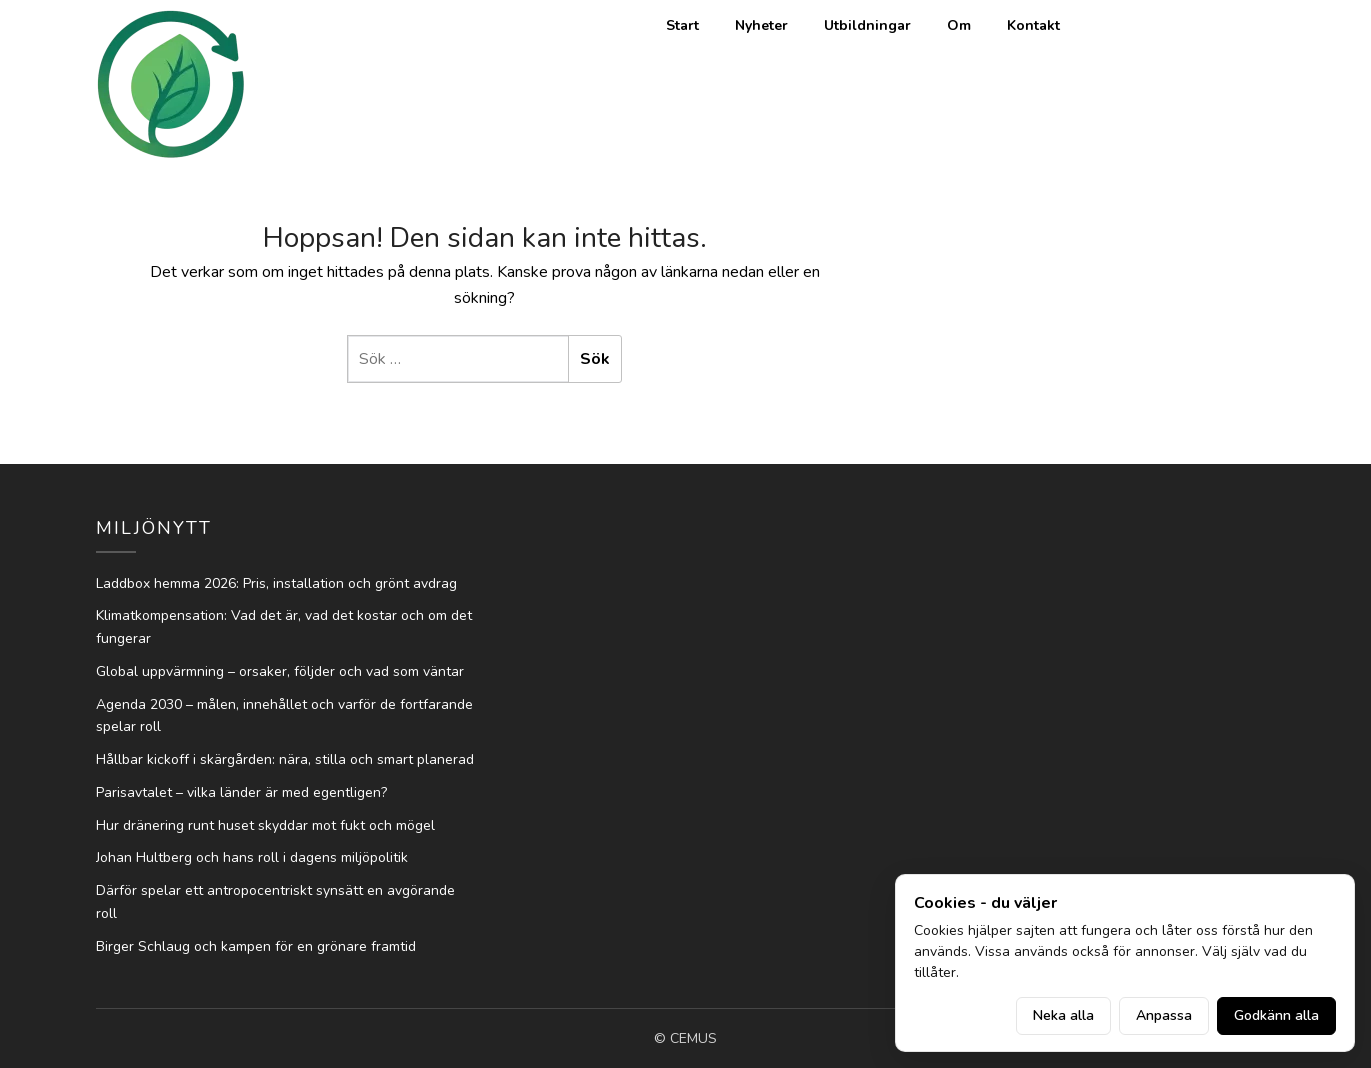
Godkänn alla (1276, 1015)
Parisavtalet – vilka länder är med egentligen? (241, 792)
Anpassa (1164, 1015)
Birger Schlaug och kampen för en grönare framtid (256, 946)
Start (682, 25)
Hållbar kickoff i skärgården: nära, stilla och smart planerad (285, 759)
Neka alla (1063, 1015)
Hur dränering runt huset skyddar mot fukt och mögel (265, 825)
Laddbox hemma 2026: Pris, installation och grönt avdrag (276, 583)
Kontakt (1033, 25)
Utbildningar (867, 25)
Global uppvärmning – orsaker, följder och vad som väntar (280, 671)
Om (959, 25)
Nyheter (761, 25)
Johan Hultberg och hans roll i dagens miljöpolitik (252, 857)
